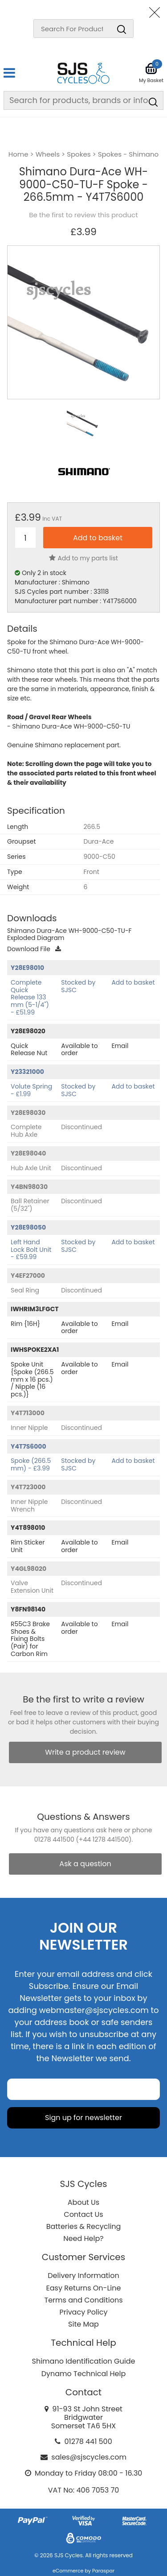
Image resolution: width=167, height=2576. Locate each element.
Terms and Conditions (84, 2300)
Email (119, 1045)
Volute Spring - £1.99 (31, 1090)
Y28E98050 (28, 1227)
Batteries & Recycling (83, 2226)
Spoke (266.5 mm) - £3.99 (31, 1464)
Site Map (83, 2324)
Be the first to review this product (83, 215)
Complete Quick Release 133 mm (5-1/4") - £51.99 (30, 997)
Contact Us (83, 2214)
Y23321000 (27, 1071)
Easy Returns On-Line (83, 2288)
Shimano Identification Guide (83, 2361)
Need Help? (83, 2238)
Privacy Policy (83, 2312)
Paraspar (103, 2570)
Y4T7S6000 (28, 1446)
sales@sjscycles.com (88, 2457)
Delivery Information (83, 2275)
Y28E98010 (27, 967)
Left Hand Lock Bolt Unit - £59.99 (31, 1250)
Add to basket (133, 982)
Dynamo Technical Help (83, 2374)
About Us (83, 2202)
